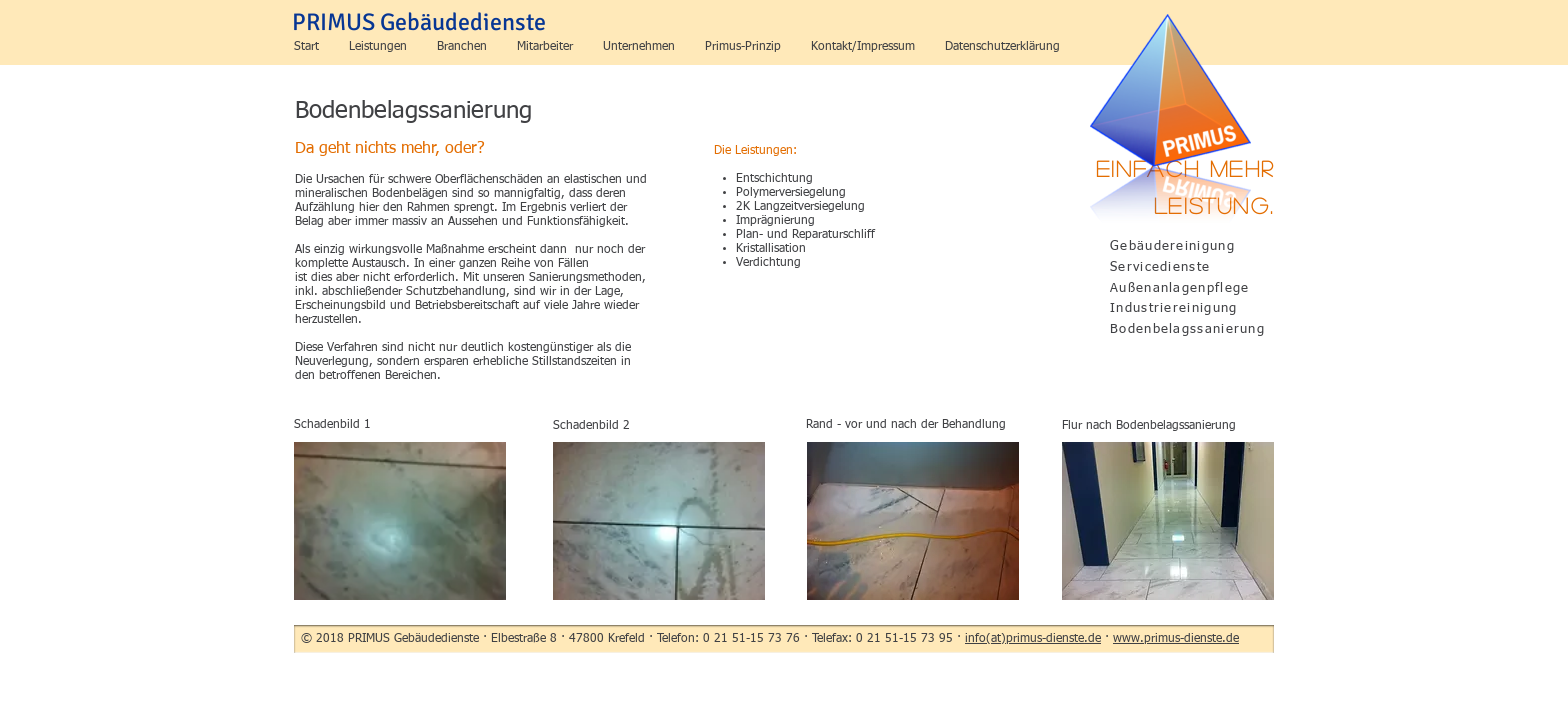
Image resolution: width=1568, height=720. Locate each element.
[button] (378, 47)
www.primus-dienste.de (1176, 639)
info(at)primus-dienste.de (1033, 639)
